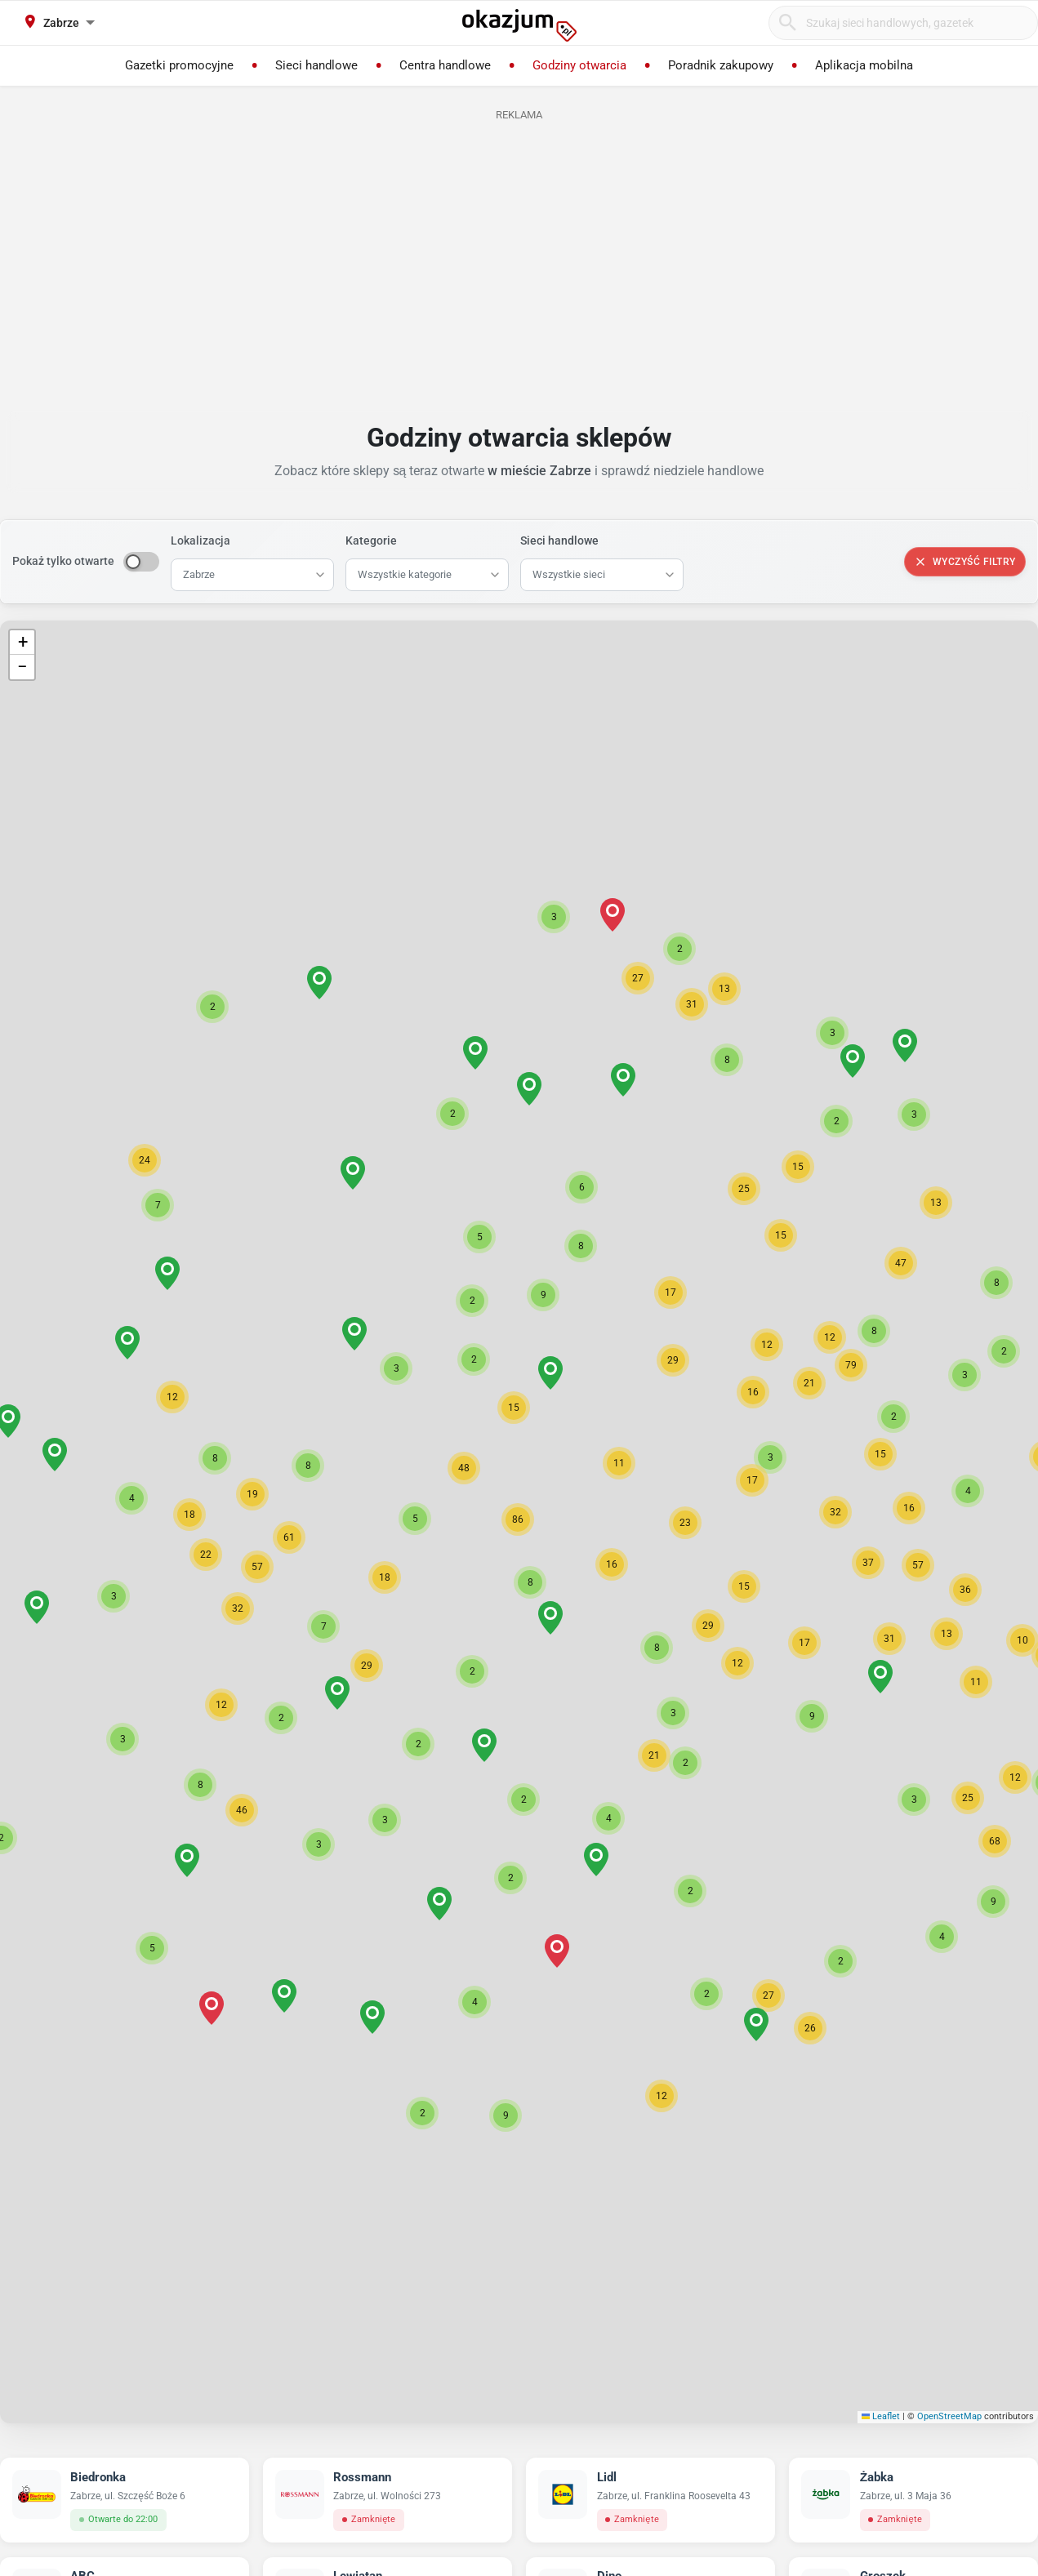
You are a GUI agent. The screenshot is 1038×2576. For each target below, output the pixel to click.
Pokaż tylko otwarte (63, 560)
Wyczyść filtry (965, 561)
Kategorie (371, 540)
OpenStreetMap (949, 2416)
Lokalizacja (200, 540)
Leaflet (881, 2416)
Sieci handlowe (559, 540)
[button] (530, 1582)
